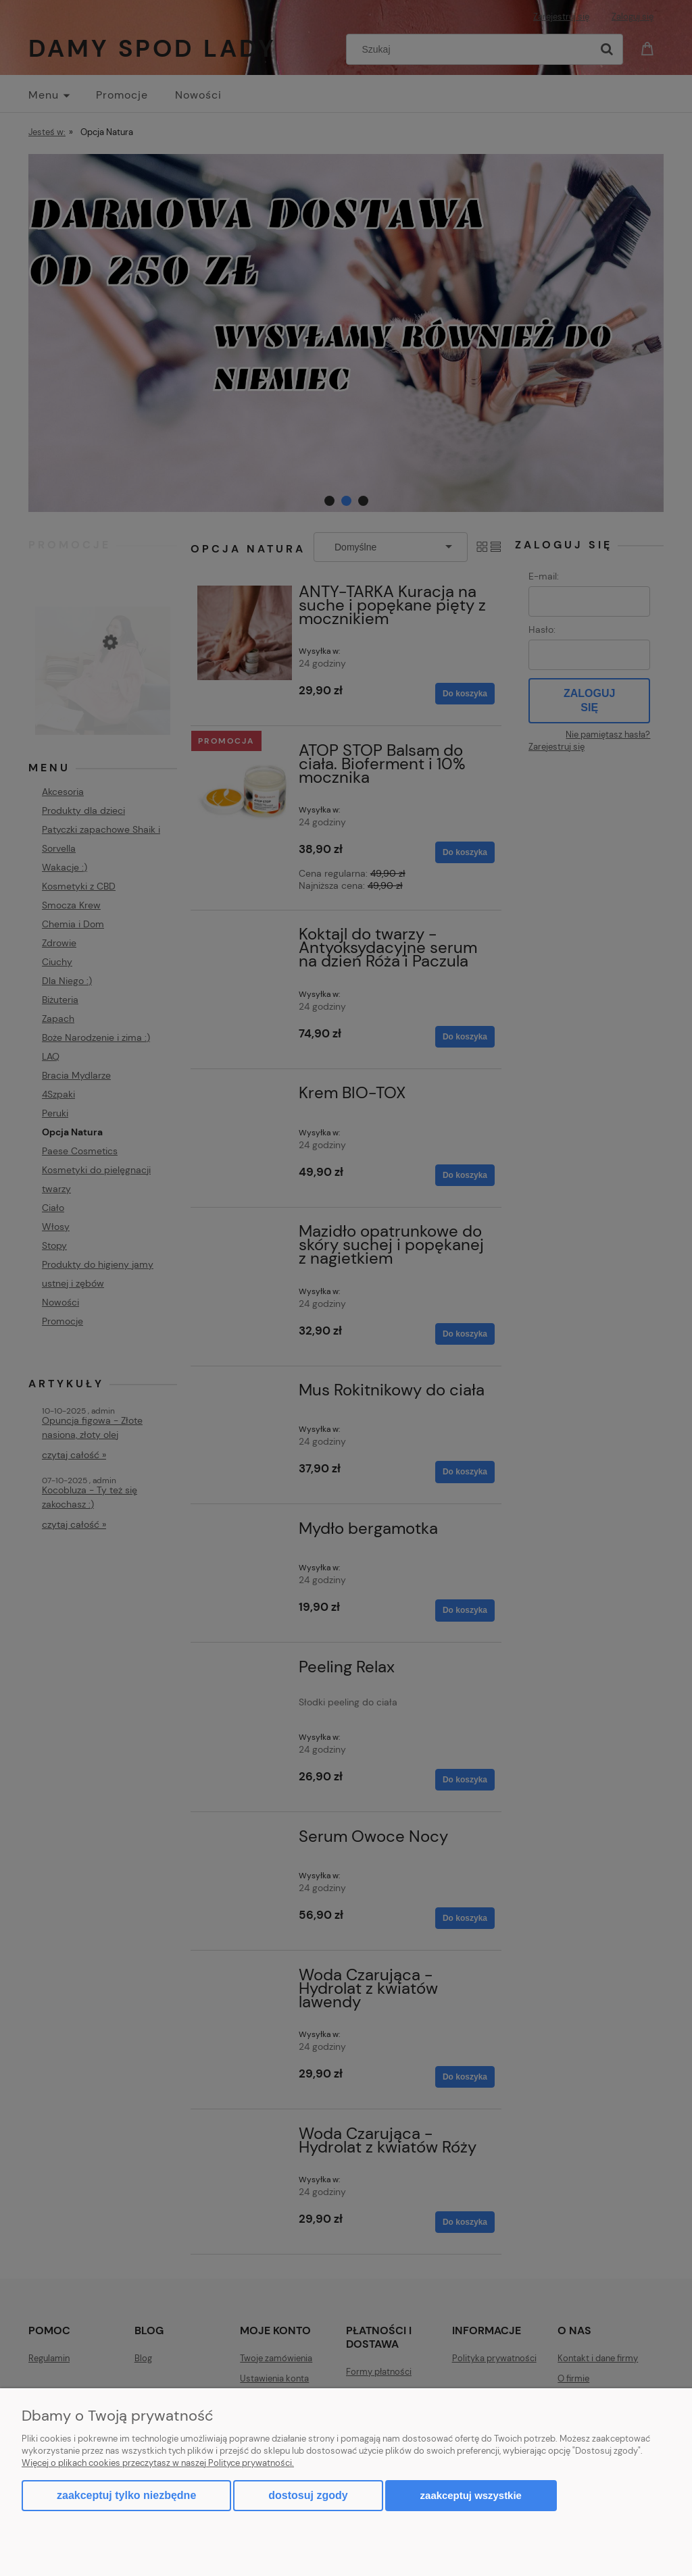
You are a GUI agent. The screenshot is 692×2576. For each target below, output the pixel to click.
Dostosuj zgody (307, 2495)
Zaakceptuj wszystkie (471, 2495)
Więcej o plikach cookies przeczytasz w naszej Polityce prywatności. (158, 2463)
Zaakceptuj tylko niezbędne (126, 2495)
